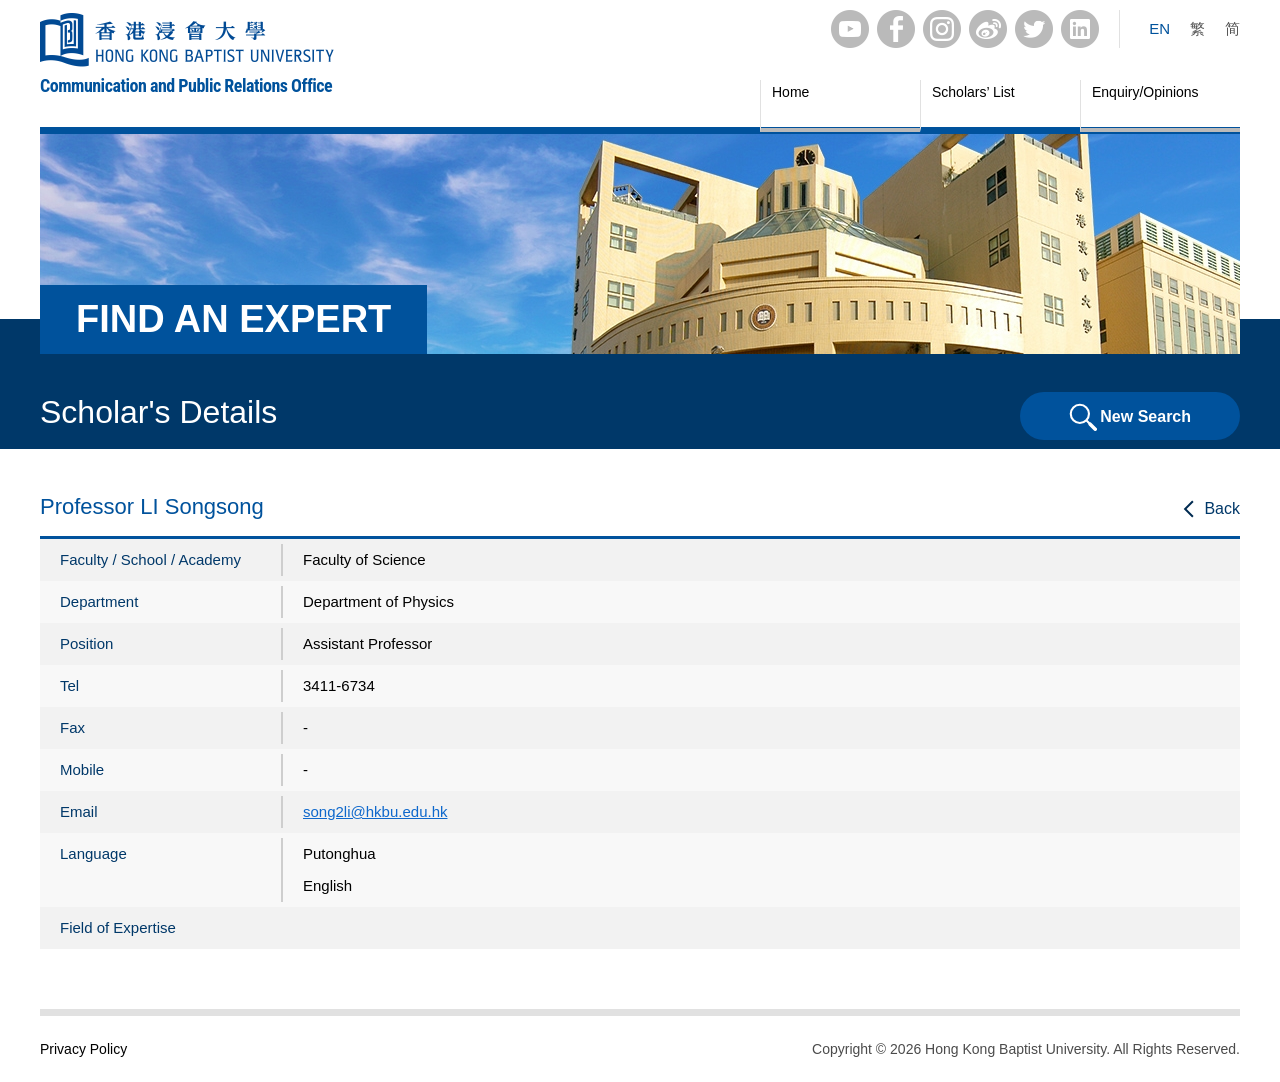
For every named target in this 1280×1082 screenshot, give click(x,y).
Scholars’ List (973, 92)
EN (1159, 28)
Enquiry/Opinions (1145, 92)
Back (1222, 508)
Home (790, 92)
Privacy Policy (83, 1049)
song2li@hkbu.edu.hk (375, 811)
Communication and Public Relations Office (186, 85)
